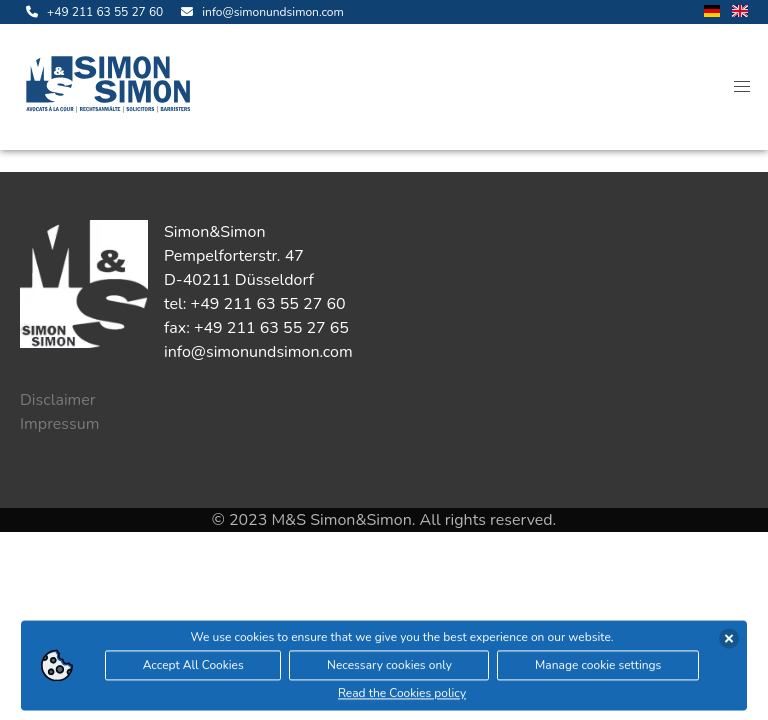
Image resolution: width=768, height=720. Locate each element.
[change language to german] (712, 12)
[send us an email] (259, 12)
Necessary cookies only (389, 667)
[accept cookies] (729, 640)
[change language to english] (740, 12)
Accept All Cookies (193, 667)
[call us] (91, 12)
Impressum (59, 424)
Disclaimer (58, 400)
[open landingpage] (112, 87)
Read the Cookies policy (402, 695)
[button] (742, 87)
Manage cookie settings (598, 667)
